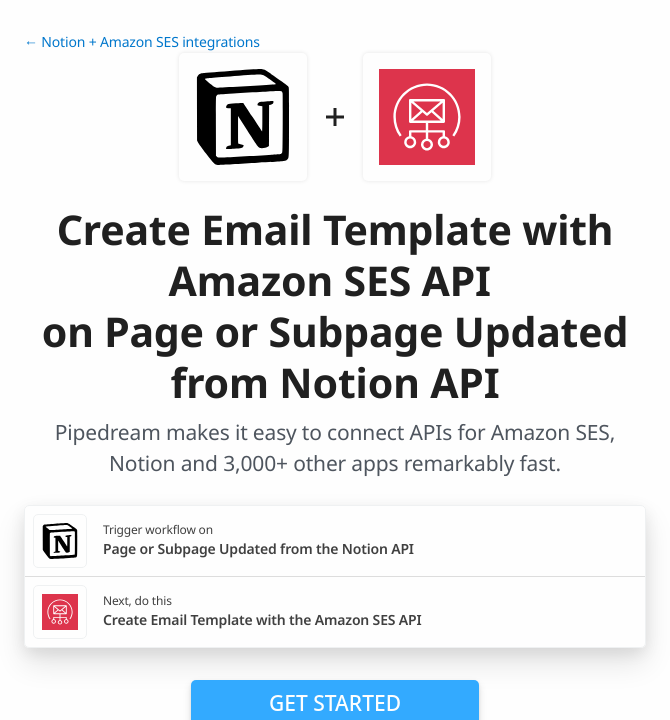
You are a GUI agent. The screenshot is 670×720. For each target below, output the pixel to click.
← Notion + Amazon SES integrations (142, 42)
